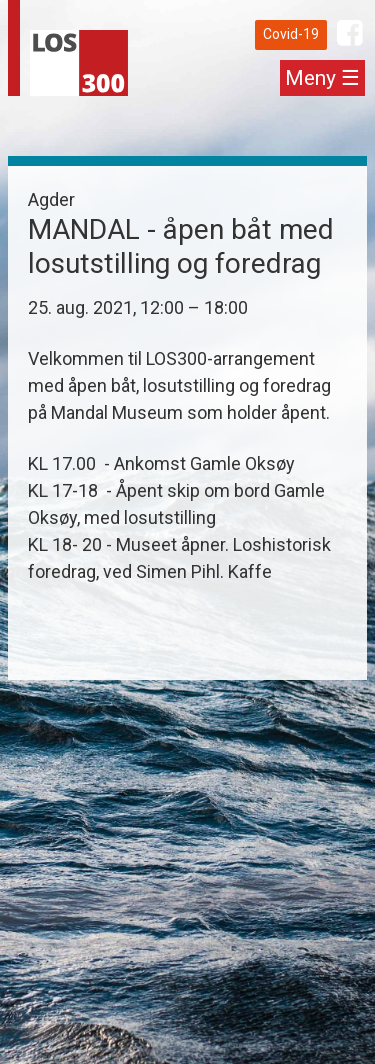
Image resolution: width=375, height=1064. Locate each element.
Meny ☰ (322, 78)
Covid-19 (291, 34)
